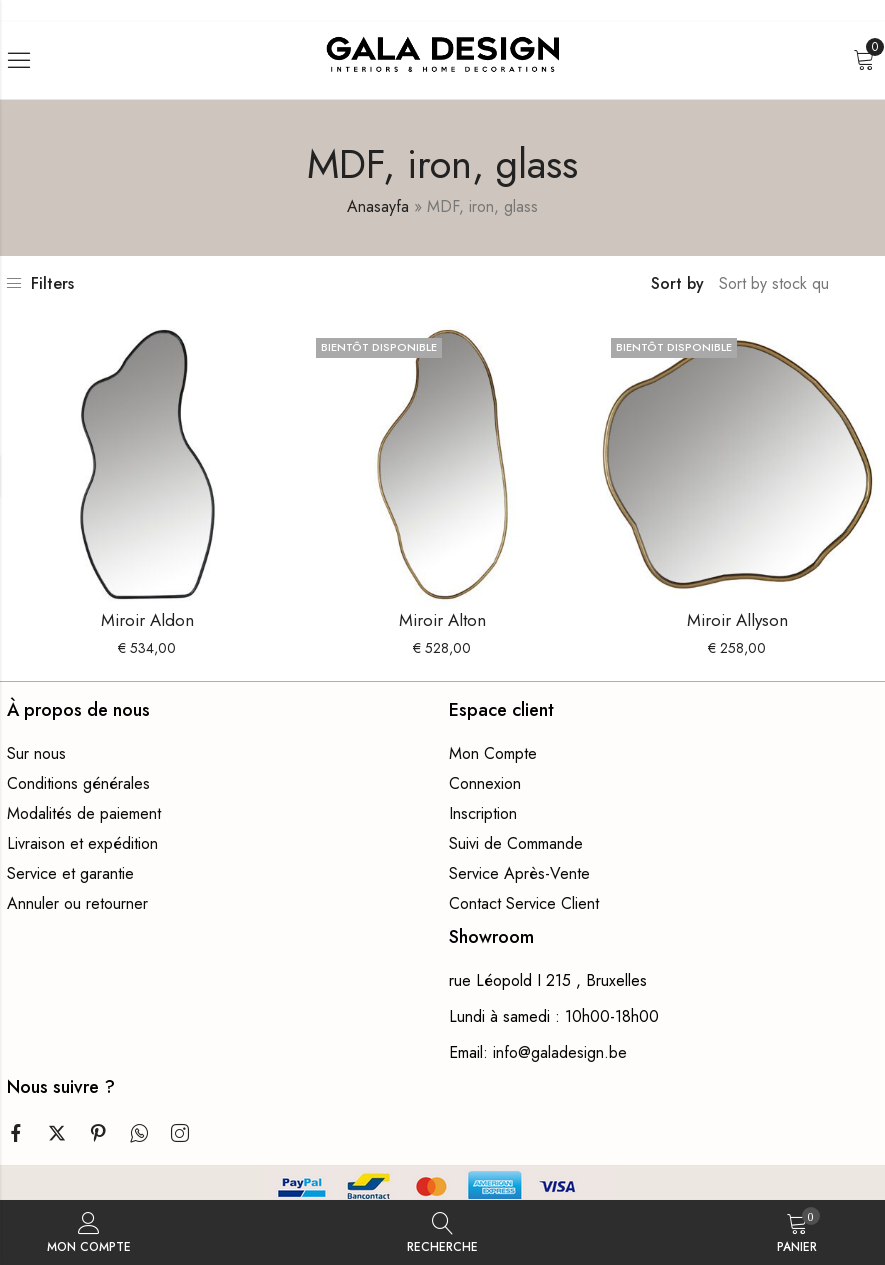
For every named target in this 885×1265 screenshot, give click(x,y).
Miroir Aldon (147, 620)
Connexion (485, 783)
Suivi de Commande (516, 843)
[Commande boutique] (776, 284)
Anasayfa (378, 206)
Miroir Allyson (737, 620)
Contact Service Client (524, 903)
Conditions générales (78, 783)
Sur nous (36, 753)
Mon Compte (493, 753)
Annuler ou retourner (77, 903)
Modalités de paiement (84, 813)
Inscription (483, 813)
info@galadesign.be (560, 1052)
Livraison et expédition (82, 843)
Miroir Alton (442, 620)
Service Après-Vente (519, 873)
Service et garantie (70, 873)
